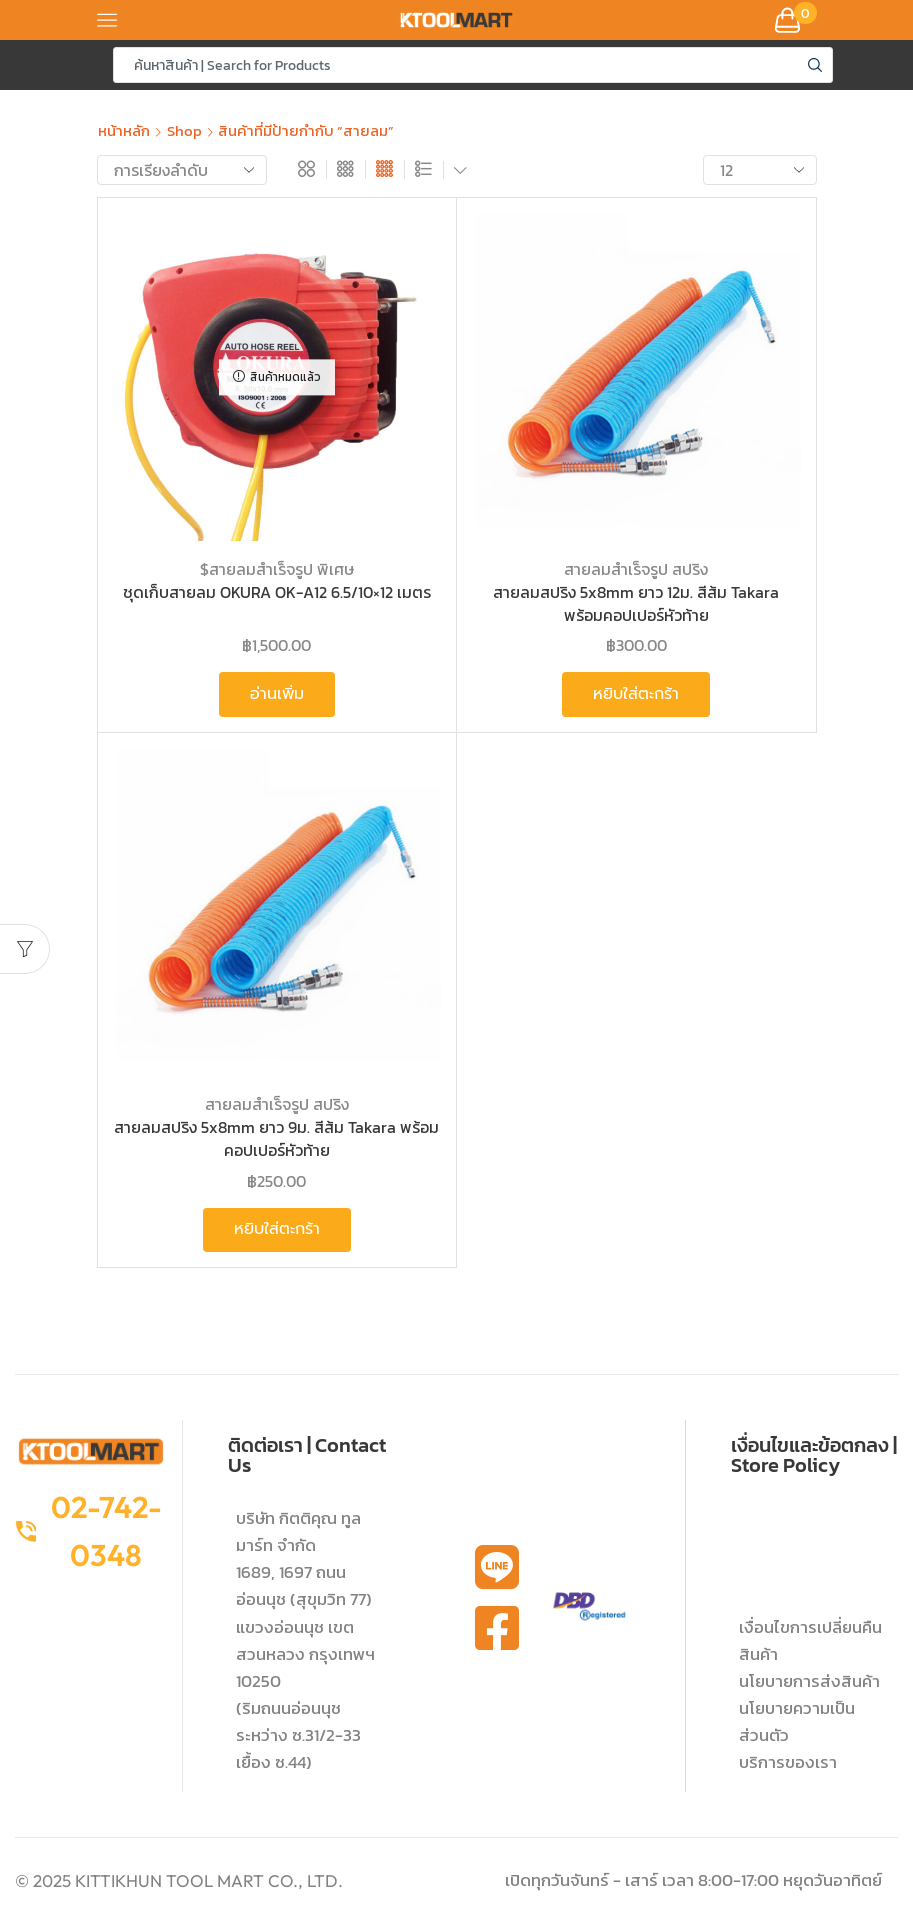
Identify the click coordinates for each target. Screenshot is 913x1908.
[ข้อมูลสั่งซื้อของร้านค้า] (182, 170)
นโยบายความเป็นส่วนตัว (797, 1721)
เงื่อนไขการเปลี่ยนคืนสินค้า (810, 1640)
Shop (184, 130)
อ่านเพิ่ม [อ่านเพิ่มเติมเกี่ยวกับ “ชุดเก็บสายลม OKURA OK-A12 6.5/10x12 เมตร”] (277, 694)
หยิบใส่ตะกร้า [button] (636, 694)
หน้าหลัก (124, 130)
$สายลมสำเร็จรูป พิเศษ (277, 569)
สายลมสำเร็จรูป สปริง (636, 569)
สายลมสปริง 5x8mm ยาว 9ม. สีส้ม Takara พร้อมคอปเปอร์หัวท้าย (276, 1138)
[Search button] (815, 65)
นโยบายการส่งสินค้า (809, 1681)
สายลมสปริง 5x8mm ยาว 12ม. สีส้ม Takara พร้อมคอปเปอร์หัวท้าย (636, 603)
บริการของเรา (788, 1762)
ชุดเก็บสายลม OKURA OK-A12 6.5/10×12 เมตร (277, 592)
